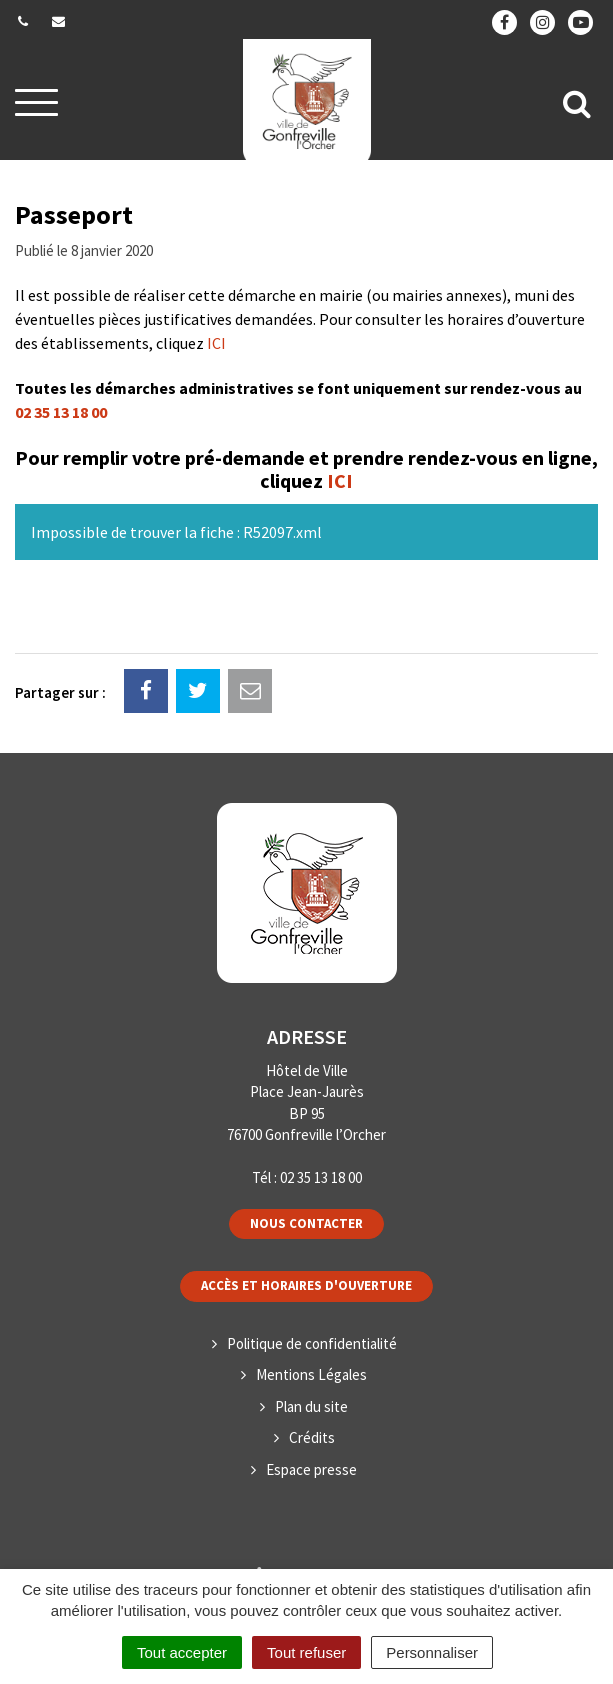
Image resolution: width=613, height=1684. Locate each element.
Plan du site (311, 1406)
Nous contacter (306, 1223)
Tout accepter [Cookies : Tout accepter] (182, 1652)
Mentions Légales (311, 1374)
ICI (216, 343)
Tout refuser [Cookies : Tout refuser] (306, 1652)
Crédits (312, 1437)
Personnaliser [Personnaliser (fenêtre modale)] (432, 1652)
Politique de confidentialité (312, 1343)
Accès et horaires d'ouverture (306, 1285)
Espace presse (311, 1469)
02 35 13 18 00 (61, 412)
